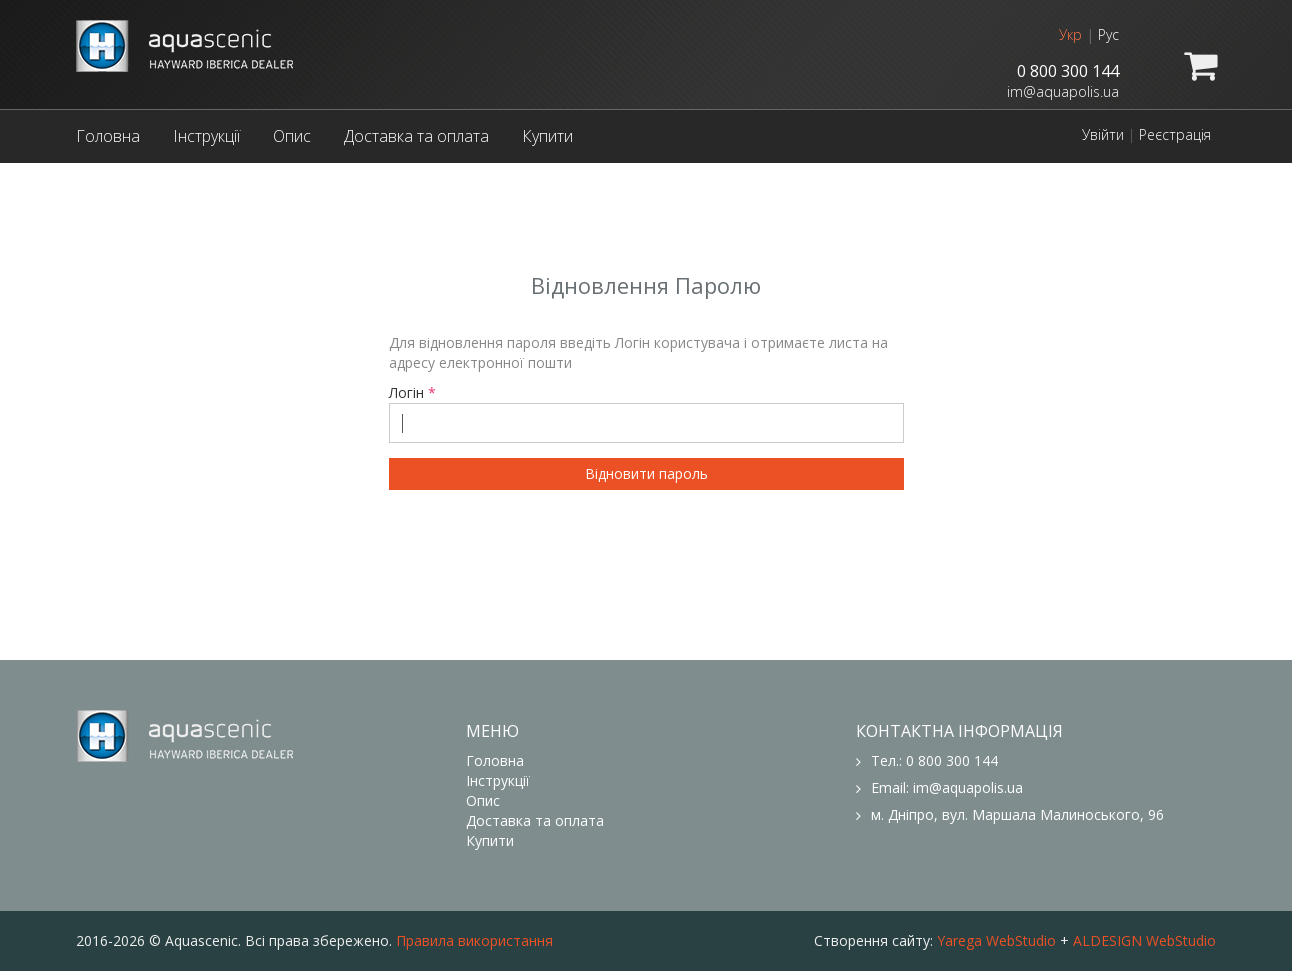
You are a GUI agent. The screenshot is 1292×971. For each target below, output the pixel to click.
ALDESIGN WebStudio (1144, 940)
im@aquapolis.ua (1063, 91)
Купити (547, 136)
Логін (646, 413)
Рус (1108, 34)
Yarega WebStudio (996, 940)
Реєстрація (1175, 134)
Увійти (1103, 134)
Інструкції (206, 136)
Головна (108, 136)
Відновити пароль (646, 473)
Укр (1070, 34)
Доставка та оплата (416, 136)
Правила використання (474, 940)
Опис (292, 136)
